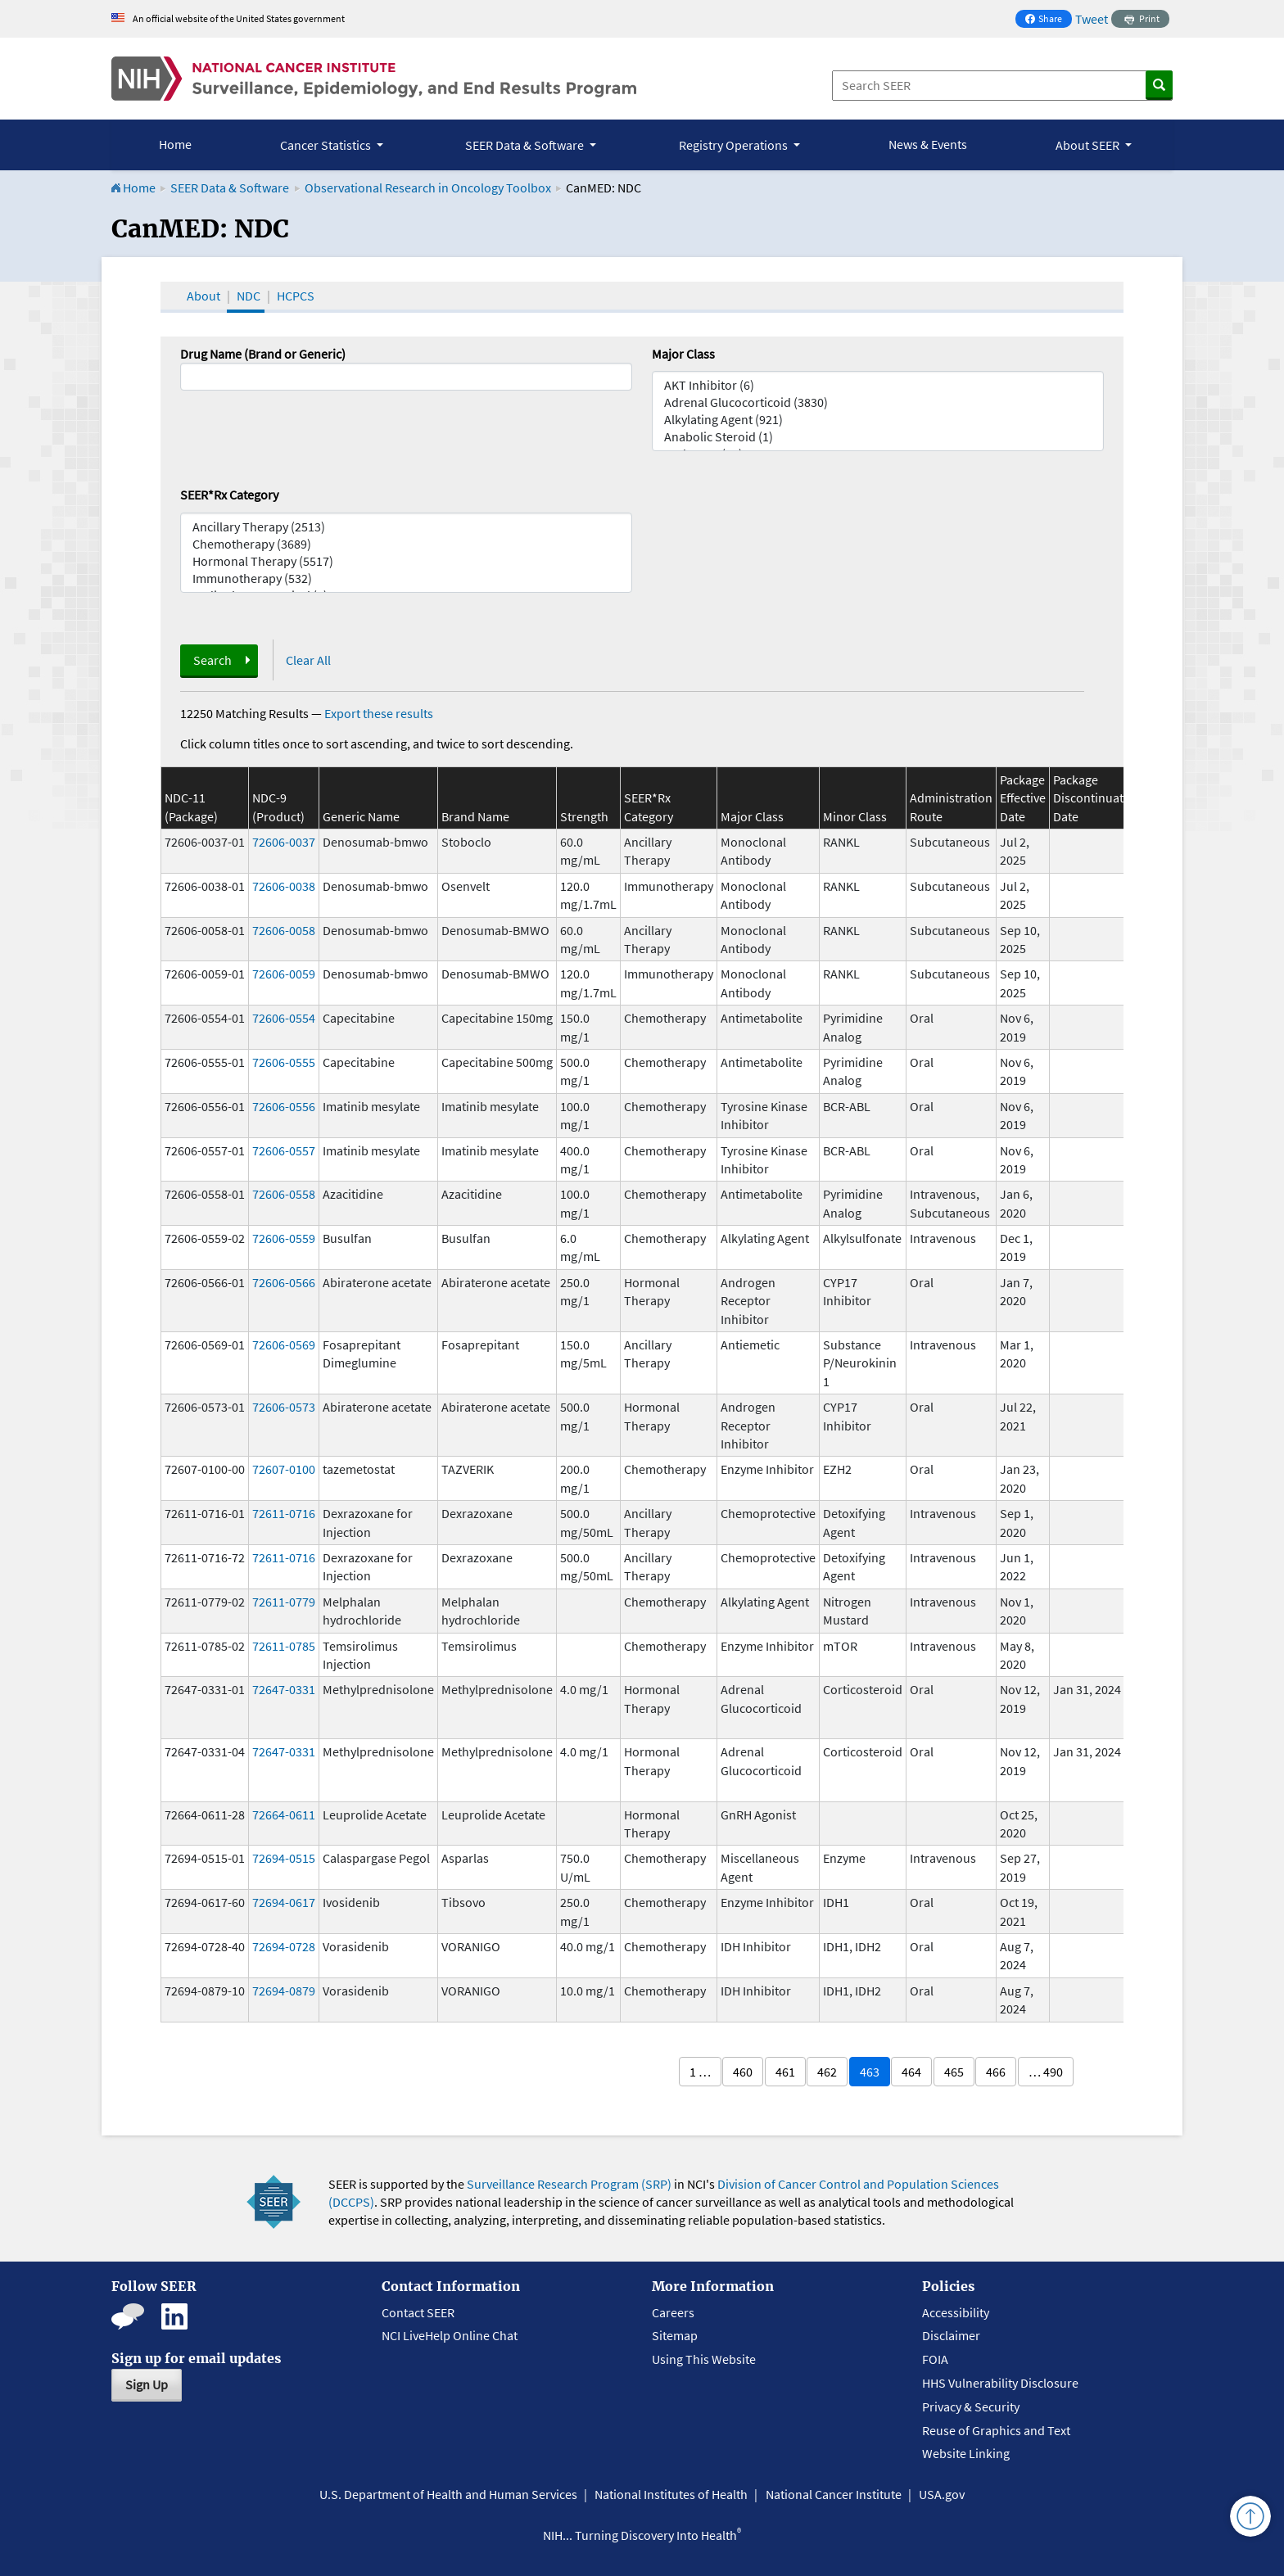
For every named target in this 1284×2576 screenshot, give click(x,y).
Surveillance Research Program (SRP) (569, 2184)
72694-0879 (283, 1990)
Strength (584, 816)
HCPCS (295, 295)
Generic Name (361, 816)
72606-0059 (283, 973)
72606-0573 (283, 1407)
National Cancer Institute (834, 2494)
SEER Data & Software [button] (525, 145)
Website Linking (966, 2453)
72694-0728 (283, 1946)
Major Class (683, 354)
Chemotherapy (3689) (406, 544)
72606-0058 (283, 930)
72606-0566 (283, 1282)
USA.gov (942, 2494)
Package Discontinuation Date (1097, 798)
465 (954, 2071)
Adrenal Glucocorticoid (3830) (877, 402)
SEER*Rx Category (229, 494)
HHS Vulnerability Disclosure (1000, 2383)
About (203, 295)
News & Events (927, 144)
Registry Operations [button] (734, 145)
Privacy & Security (971, 2406)
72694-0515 (283, 1858)
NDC (248, 295)
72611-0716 (283, 1513)
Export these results (378, 713)
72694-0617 (283, 1902)
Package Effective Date (1023, 798)
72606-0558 (283, 1194)
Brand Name (475, 816)
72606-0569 (283, 1344)
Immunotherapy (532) (406, 578)
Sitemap (675, 2335)
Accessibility (955, 2312)
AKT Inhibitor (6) (877, 385)
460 (743, 2071)
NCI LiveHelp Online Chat (450, 2335)
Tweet (1091, 19)
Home (175, 144)
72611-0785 (283, 1646)
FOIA (935, 2359)
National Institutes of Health (671, 2494)
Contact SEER (418, 2312)
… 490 (1046, 2071)
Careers (673, 2312)
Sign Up (146, 2384)
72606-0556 (283, 1106)
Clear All (308, 660)
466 (996, 2071)
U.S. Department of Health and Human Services (448, 2494)
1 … (700, 2071)
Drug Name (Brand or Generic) (263, 354)
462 (827, 2071)
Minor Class (855, 816)
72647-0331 (283, 1689)
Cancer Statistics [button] (326, 145)
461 (785, 2071)
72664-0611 (283, 1814)
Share (1048, 20)
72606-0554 (283, 1018)
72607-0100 (283, 1469)
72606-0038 (283, 886)
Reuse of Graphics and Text (996, 2430)
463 (869, 2071)
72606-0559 (283, 1238)
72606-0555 (283, 1062)
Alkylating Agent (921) (877, 419)
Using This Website (704, 2359)
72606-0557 (283, 1150)
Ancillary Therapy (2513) (406, 527)
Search (212, 660)
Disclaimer (951, 2335)
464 (911, 2071)
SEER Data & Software (229, 187)
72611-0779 (283, 1601)
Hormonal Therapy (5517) (406, 561)
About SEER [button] (1089, 145)
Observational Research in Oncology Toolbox (428, 187)
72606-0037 (283, 842)
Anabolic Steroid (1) (877, 436)
